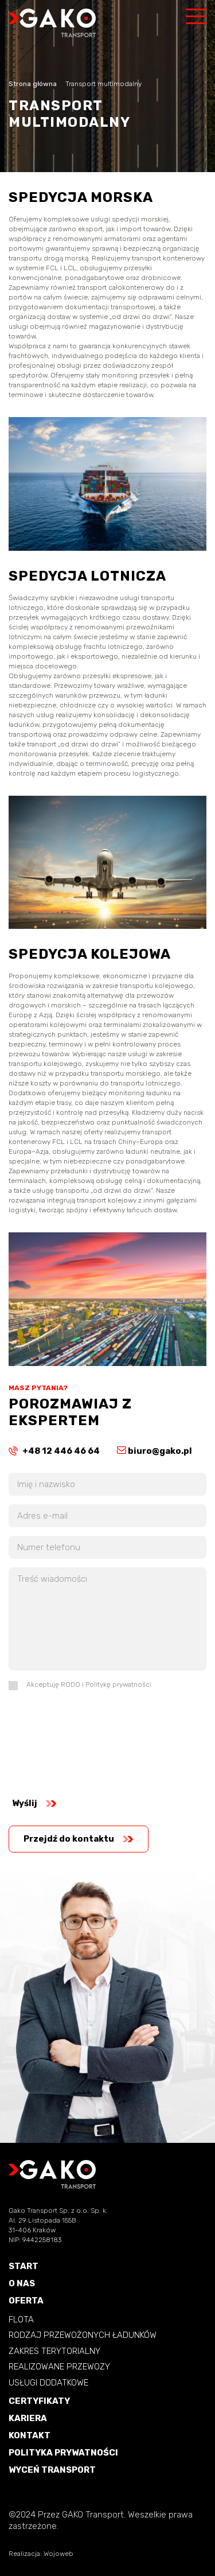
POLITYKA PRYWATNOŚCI (63, 2453)
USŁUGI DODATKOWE (48, 2382)
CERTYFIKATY (39, 2401)
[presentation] (56, 1740)
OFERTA (26, 2301)
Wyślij (34, 1803)
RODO (70, 1684)
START (23, 2266)
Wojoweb (58, 2554)
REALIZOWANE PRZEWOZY (59, 2366)
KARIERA (28, 2418)
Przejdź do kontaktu (79, 1839)
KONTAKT (29, 2435)
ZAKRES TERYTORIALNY (54, 2351)
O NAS (22, 2283)
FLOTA (21, 2319)
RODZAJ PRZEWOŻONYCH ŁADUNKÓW (83, 2335)
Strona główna (33, 84)
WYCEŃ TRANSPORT (52, 2470)
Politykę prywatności (118, 1684)
